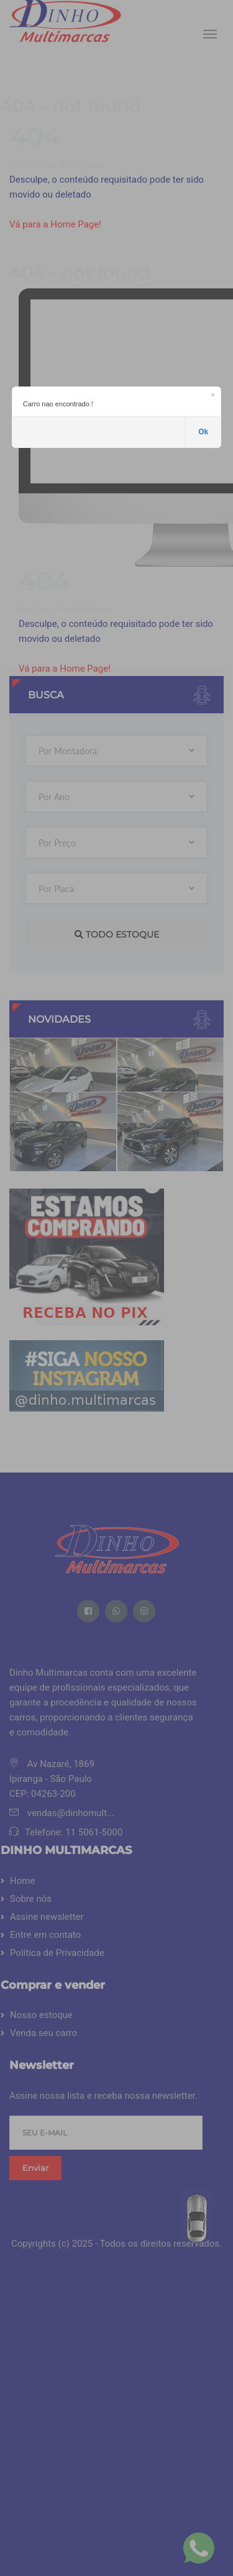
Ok (203, 431)
